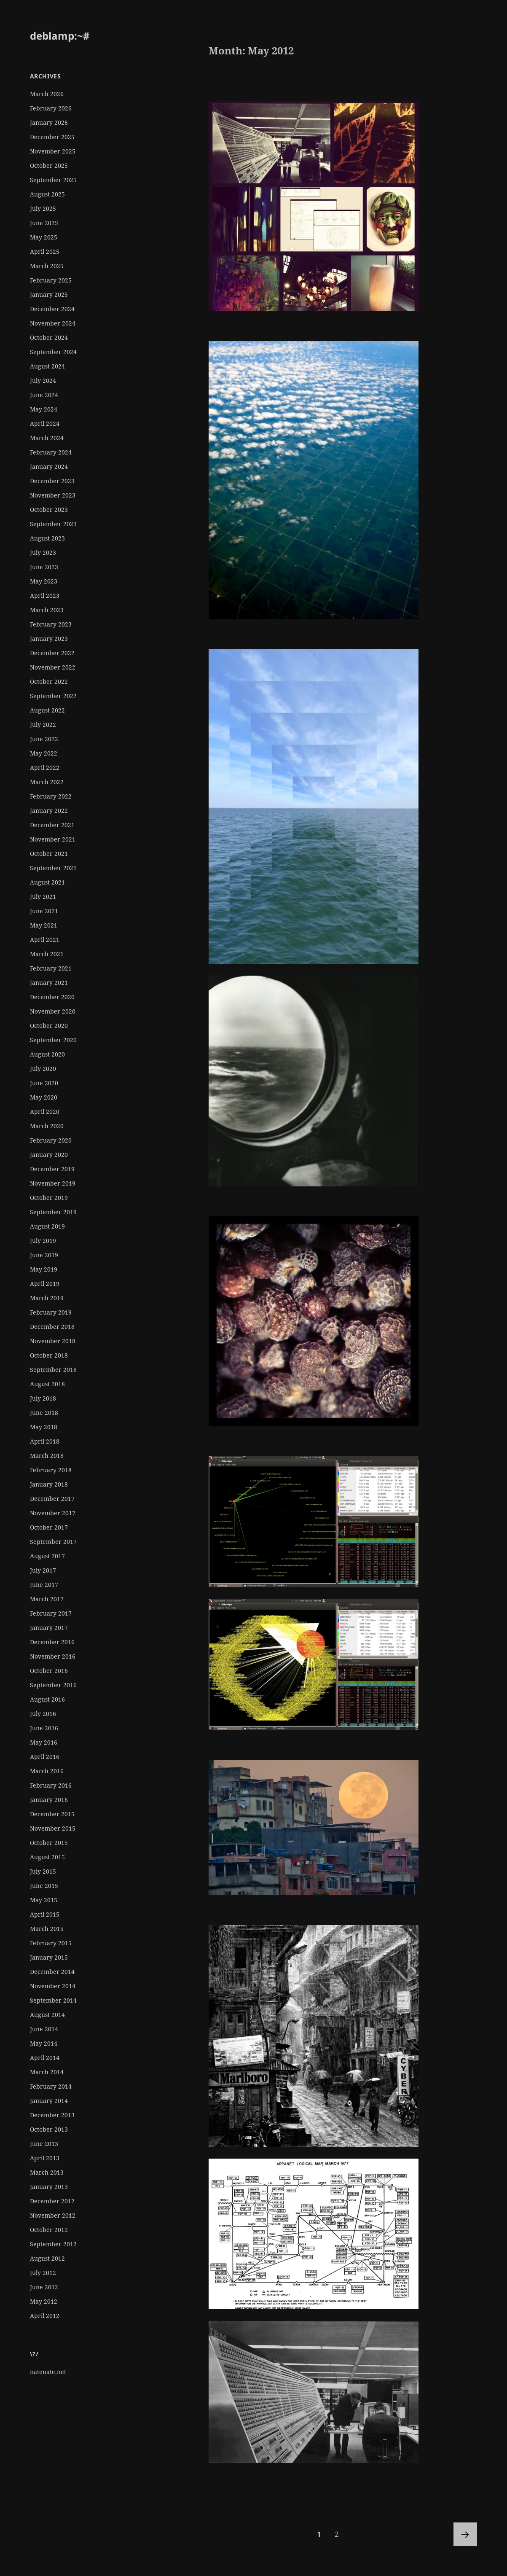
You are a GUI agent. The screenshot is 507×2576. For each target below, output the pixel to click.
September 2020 (53, 1040)
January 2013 (49, 2187)
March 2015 (47, 1929)
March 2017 (47, 1599)
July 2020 (43, 1069)
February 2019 (51, 1312)
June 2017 (44, 1585)
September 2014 (53, 2000)
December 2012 (52, 2201)
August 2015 (47, 1857)
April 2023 (44, 596)
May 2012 (43, 2301)
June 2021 (44, 911)
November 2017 (52, 1513)
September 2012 (53, 2244)
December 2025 (52, 137)
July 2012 (43, 2273)
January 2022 (49, 811)
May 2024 (43, 409)
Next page (465, 2534)
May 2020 (43, 1097)
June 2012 (44, 2287)
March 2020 (47, 1126)
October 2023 (49, 510)
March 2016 (47, 1771)
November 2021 (52, 839)
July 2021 (43, 897)
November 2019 (52, 1183)
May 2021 (43, 925)
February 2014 (51, 2086)
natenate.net (48, 2372)
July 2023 (43, 553)
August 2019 (47, 1226)
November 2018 (52, 1341)
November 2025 (52, 151)
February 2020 (51, 1140)
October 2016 (49, 1671)
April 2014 (44, 2058)
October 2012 (49, 2230)
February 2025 (51, 280)
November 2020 (52, 1011)
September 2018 (53, 1370)
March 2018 (47, 1456)
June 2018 (44, 1413)
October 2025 (49, 165)
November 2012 (52, 2215)
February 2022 (51, 796)
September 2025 (53, 180)
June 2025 (44, 223)
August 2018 (47, 1384)
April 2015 (44, 1914)
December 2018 (52, 1327)
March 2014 (47, 2072)
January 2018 (49, 1484)
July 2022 (43, 725)
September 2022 (53, 696)
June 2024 (44, 395)
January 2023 (49, 639)
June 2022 (44, 739)
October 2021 (49, 854)
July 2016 (43, 1714)
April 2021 (44, 940)
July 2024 (43, 380)
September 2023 (53, 524)
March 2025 (47, 266)
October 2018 (49, 1355)
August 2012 (47, 2258)
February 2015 (51, 1943)
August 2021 (47, 882)
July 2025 (43, 208)
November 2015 (52, 1828)
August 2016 (47, 1699)
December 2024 (52, 309)
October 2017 (49, 1527)
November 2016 (52, 1656)
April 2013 (44, 2158)
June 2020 (44, 1083)
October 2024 (49, 337)
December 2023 (52, 481)
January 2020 (49, 1155)
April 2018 (44, 1441)
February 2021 (51, 968)
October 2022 (49, 682)
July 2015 (43, 1871)
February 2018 (51, 1470)
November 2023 (52, 495)
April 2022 (44, 768)
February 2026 (51, 108)
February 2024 (51, 452)
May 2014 (43, 2043)
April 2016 (44, 1757)
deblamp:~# (60, 36)
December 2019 (52, 1169)
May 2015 (43, 1900)
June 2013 (44, 2144)
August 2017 (47, 1556)
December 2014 (52, 1972)
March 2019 (47, 1298)
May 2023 (43, 581)
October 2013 (49, 2129)
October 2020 (49, 1026)
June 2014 (44, 2029)
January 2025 (49, 294)
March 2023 (47, 610)
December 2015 (52, 1814)
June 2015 (44, 1886)
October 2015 (49, 1843)
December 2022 (52, 653)
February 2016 (51, 1785)
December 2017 (52, 1499)
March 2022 (47, 782)
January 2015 (49, 1957)
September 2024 (53, 352)
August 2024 (47, 366)
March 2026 (47, 94)
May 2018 (43, 1427)
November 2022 (52, 667)
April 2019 (44, 1284)
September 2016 (53, 1685)
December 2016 (52, 1642)
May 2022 (43, 753)
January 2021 (49, 983)
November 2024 (52, 323)
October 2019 (49, 1198)
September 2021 (53, 868)
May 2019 (43, 1269)
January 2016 (49, 1800)
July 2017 (43, 1570)
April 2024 (44, 423)
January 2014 (49, 2101)
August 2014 (47, 2015)
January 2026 (49, 122)
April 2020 (44, 1112)
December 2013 (52, 2115)
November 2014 (52, 1986)
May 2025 (43, 237)
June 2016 (44, 1728)
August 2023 (47, 538)
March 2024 (47, 438)
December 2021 (52, 825)
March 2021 (47, 954)
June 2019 (44, 1255)
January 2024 (49, 466)
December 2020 (52, 997)
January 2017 (49, 1628)
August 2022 (47, 710)
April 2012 (44, 2316)
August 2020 (47, 1054)
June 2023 (44, 567)
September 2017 (53, 1542)
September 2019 (53, 1212)
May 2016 (43, 1742)
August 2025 (47, 194)
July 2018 (43, 1398)
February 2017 (51, 1613)
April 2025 (44, 251)
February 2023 (51, 624)
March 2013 (47, 2172)
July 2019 (43, 1241)
